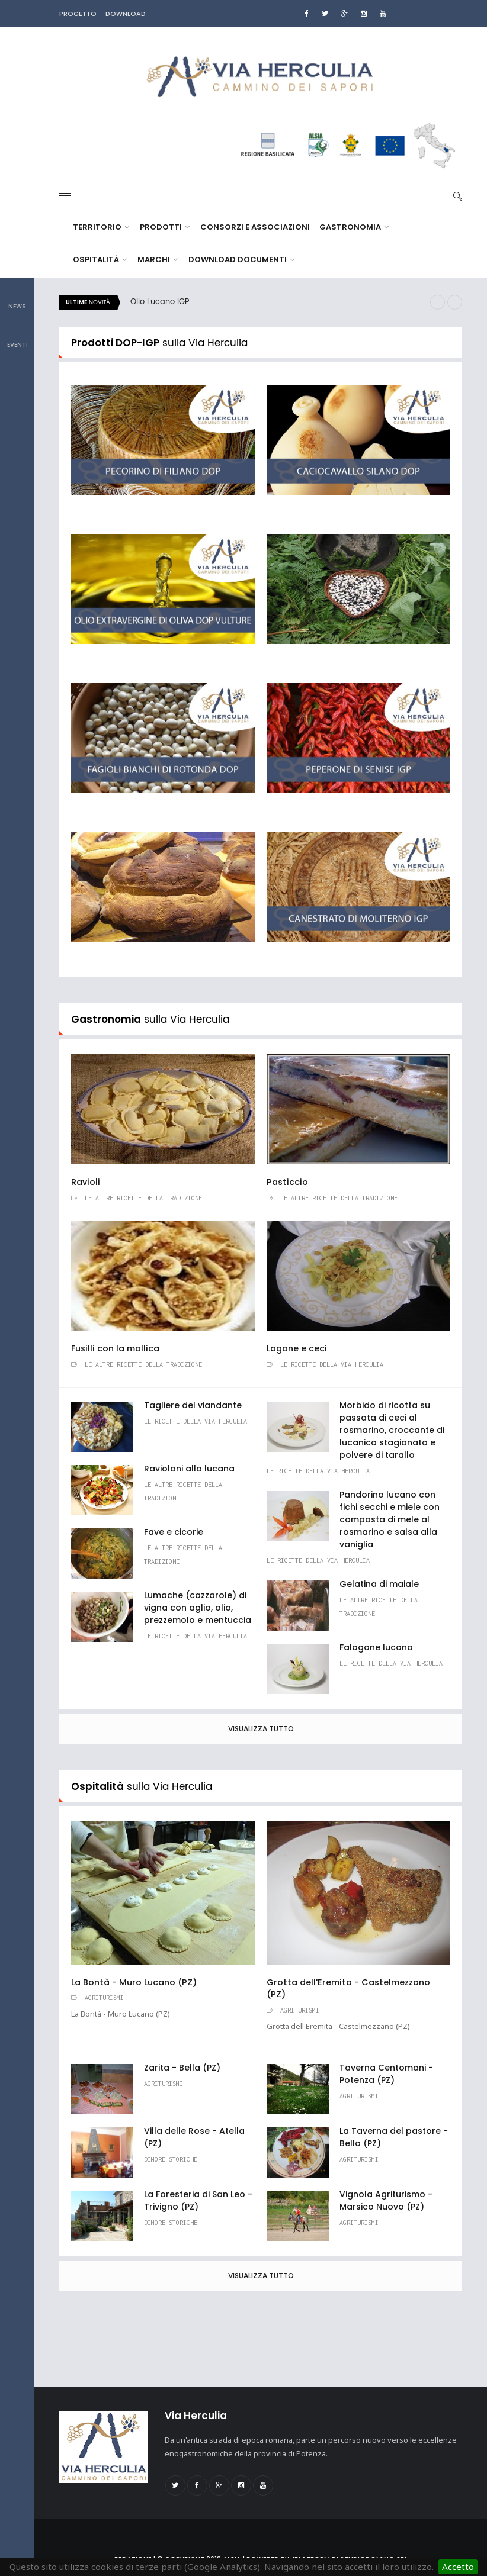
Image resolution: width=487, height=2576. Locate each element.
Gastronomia (354, 227)
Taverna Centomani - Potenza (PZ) (386, 2074)
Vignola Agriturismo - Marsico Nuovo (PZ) (385, 2200)
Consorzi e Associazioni (255, 227)
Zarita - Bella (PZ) (182, 2067)
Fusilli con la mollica (115, 1348)
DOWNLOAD (125, 13)
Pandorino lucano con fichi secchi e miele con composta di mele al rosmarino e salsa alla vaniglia (389, 1519)
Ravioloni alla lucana (189, 1468)
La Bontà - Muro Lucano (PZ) (134, 1982)
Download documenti (241, 259)
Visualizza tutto (261, 1729)
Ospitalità (100, 259)
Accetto (458, 2566)
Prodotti (165, 227)
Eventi (17, 336)
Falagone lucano (376, 1647)
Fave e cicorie (173, 1532)
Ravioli (85, 1182)
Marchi (157, 259)
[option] (275, 302)
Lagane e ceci (297, 1348)
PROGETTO (78, 13)
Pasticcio (287, 1182)
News (17, 298)
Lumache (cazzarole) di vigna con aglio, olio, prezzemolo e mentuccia (197, 1607)
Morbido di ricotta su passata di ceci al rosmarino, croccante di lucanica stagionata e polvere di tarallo (391, 1430)
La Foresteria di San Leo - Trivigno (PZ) (198, 2200)
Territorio (101, 227)
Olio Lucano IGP (160, 302)
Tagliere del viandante (193, 1405)
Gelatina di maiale (379, 1584)
